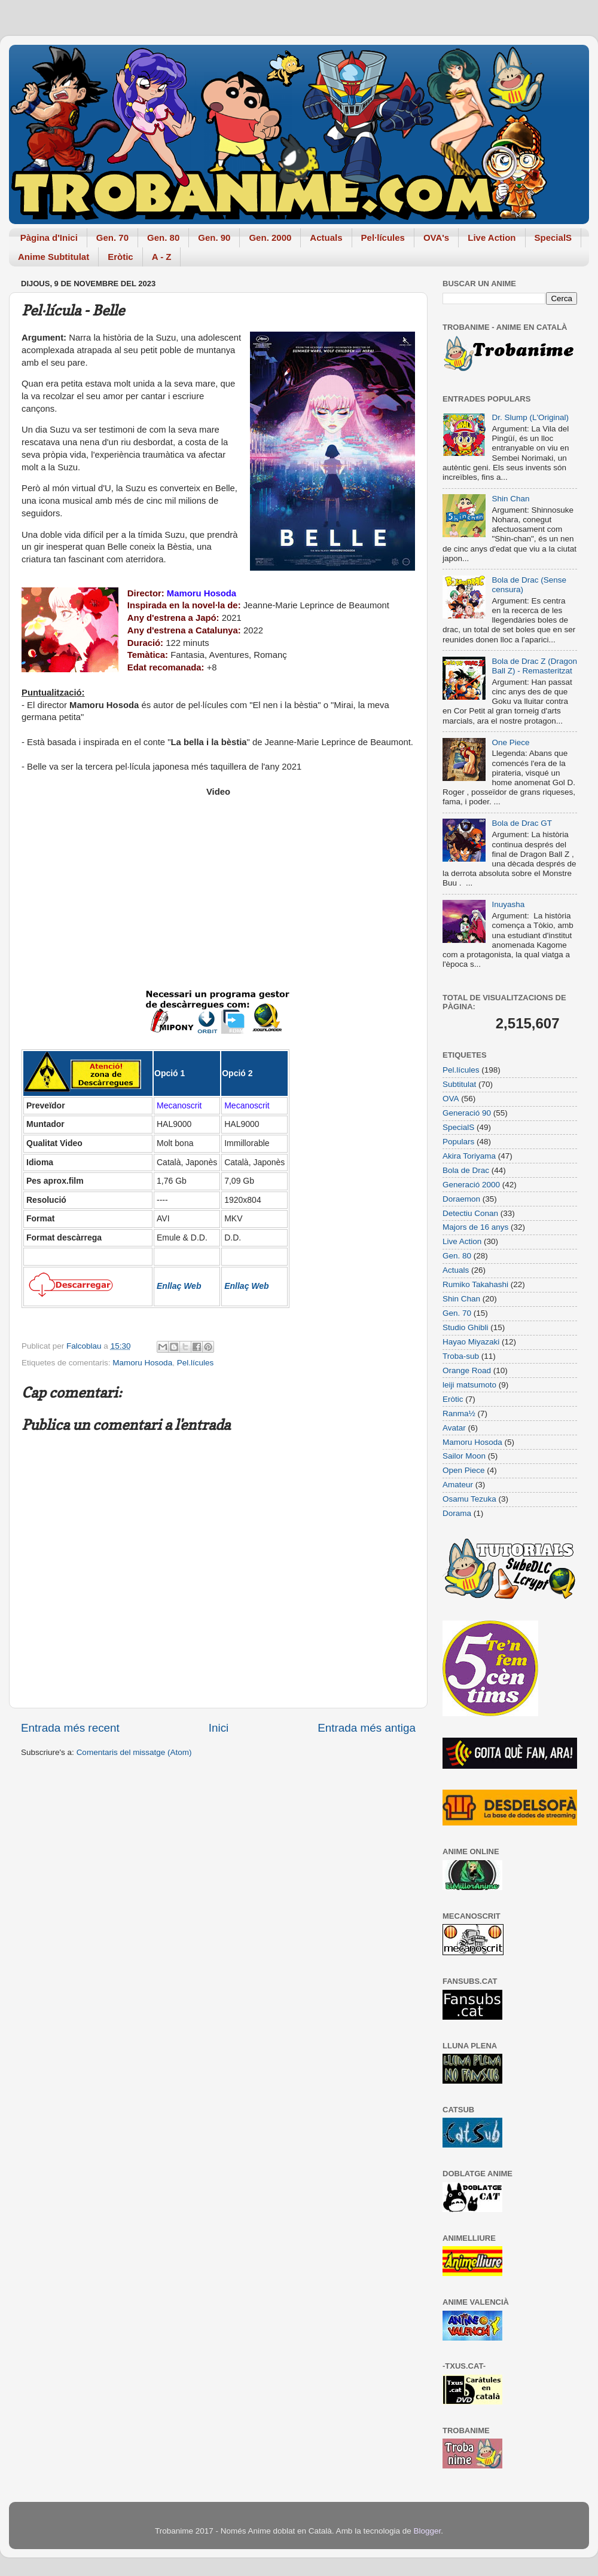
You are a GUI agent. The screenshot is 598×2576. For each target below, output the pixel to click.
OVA (451, 1098)
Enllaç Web (179, 1286)
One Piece (510, 742)
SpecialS (553, 237)
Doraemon (461, 1198)
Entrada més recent (70, 1728)
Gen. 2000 (270, 237)
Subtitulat (459, 1084)
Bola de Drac (466, 1170)
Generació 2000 (471, 1184)
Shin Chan (510, 498)
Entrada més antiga (367, 1728)
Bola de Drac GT (522, 823)
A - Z (162, 257)
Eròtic (120, 257)
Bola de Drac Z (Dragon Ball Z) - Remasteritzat (534, 666)
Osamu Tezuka (469, 1498)
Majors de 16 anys (475, 1227)
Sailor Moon (464, 1455)
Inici (219, 1728)
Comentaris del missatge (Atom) (134, 1752)
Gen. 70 (112, 237)
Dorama (457, 1513)
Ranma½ (459, 1413)
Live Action (491, 237)
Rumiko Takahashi (475, 1284)
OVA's (436, 237)
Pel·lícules (383, 237)
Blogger (427, 2530)
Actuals (326, 237)
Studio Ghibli (466, 1327)
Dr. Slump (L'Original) (530, 417)
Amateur (458, 1484)
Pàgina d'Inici (49, 237)
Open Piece (464, 1470)
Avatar (454, 1427)
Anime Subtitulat (53, 257)
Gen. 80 (163, 237)
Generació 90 (467, 1112)
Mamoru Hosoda (142, 1362)
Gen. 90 (214, 237)
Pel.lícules (195, 1362)
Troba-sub (461, 1356)
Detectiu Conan (470, 1213)
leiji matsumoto (469, 1384)
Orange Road (467, 1370)
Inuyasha (508, 904)
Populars (458, 1141)
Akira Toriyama (469, 1155)
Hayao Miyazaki (471, 1341)
